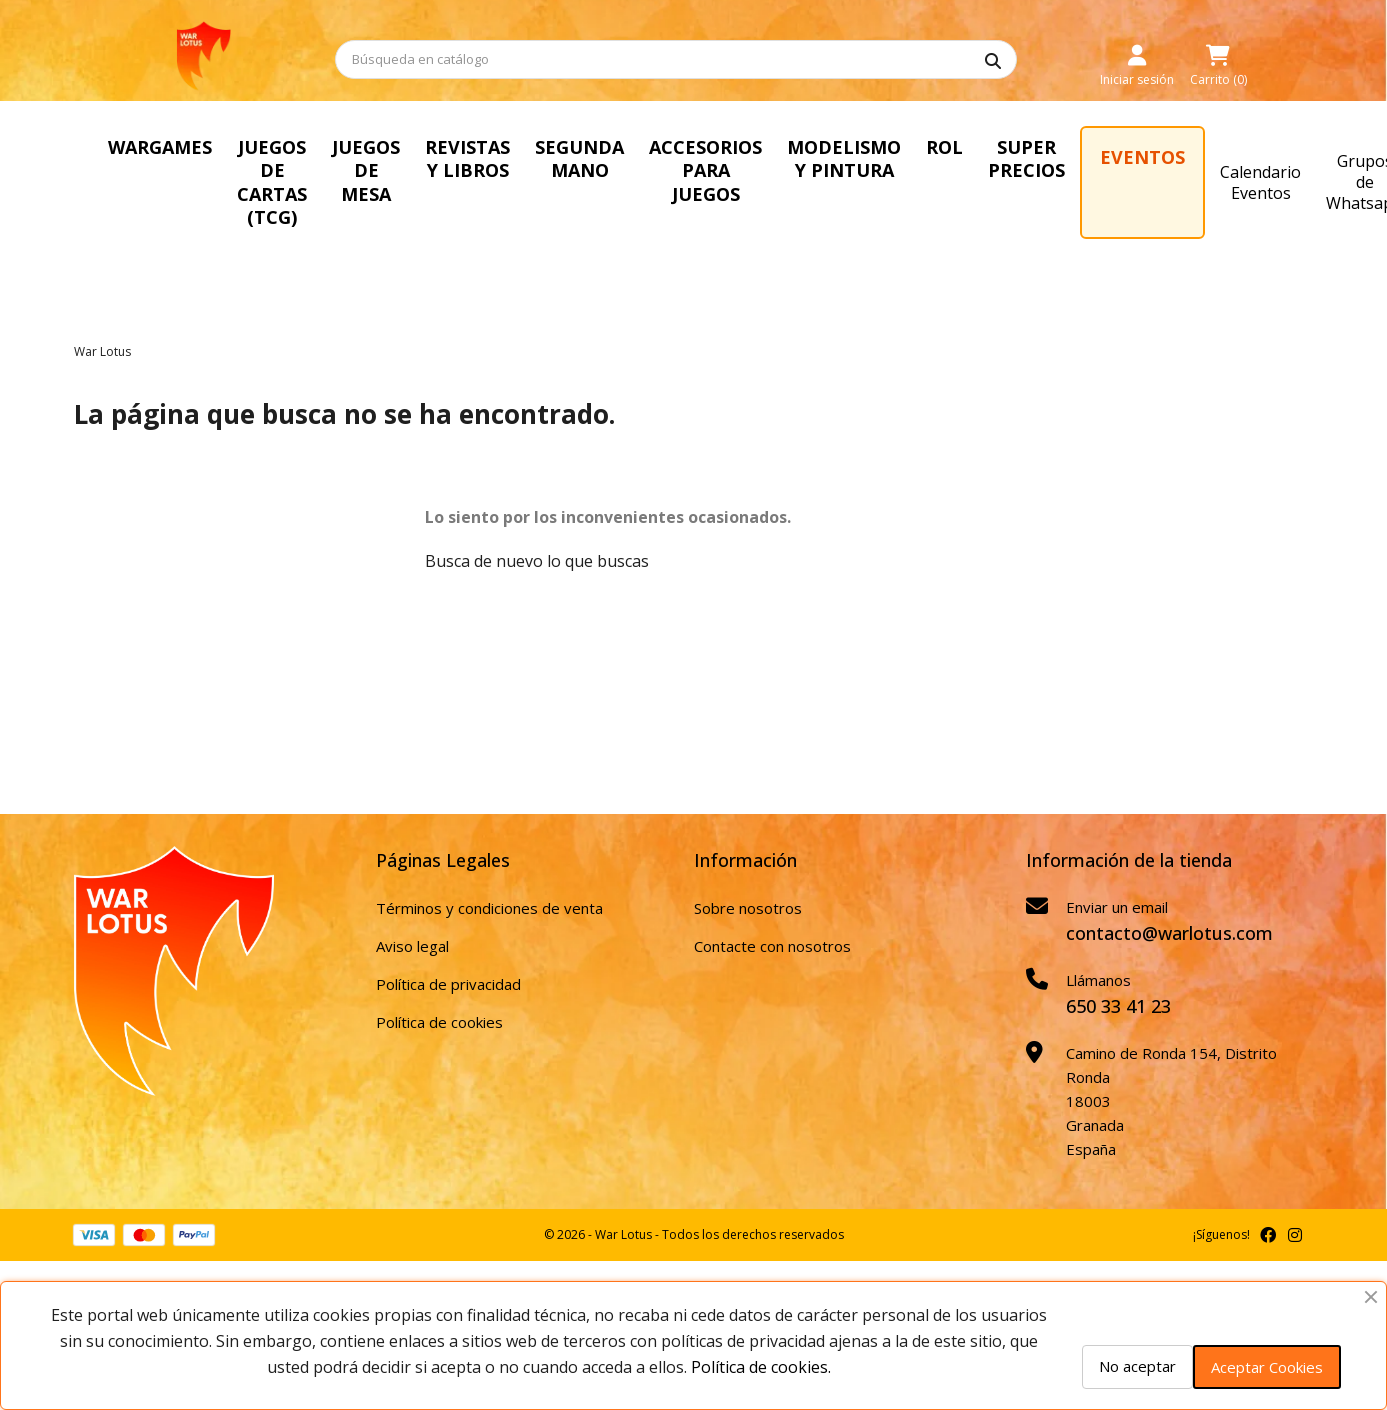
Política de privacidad (448, 960)
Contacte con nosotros (772, 922)
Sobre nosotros (748, 884)
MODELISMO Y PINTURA (927, 158)
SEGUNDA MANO (646, 158)
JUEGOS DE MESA (423, 170)
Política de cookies (439, 998)
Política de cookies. (761, 1367)
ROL (1028, 147)
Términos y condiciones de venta (489, 884)
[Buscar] (676, 59)
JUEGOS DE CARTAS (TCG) (298, 170)
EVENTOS (1226, 157)
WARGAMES (160, 147)
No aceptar (1137, 1366)
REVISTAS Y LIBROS (532, 158)
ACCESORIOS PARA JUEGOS (779, 158)
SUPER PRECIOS (1110, 158)
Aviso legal (412, 922)
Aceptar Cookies (1267, 1367)
